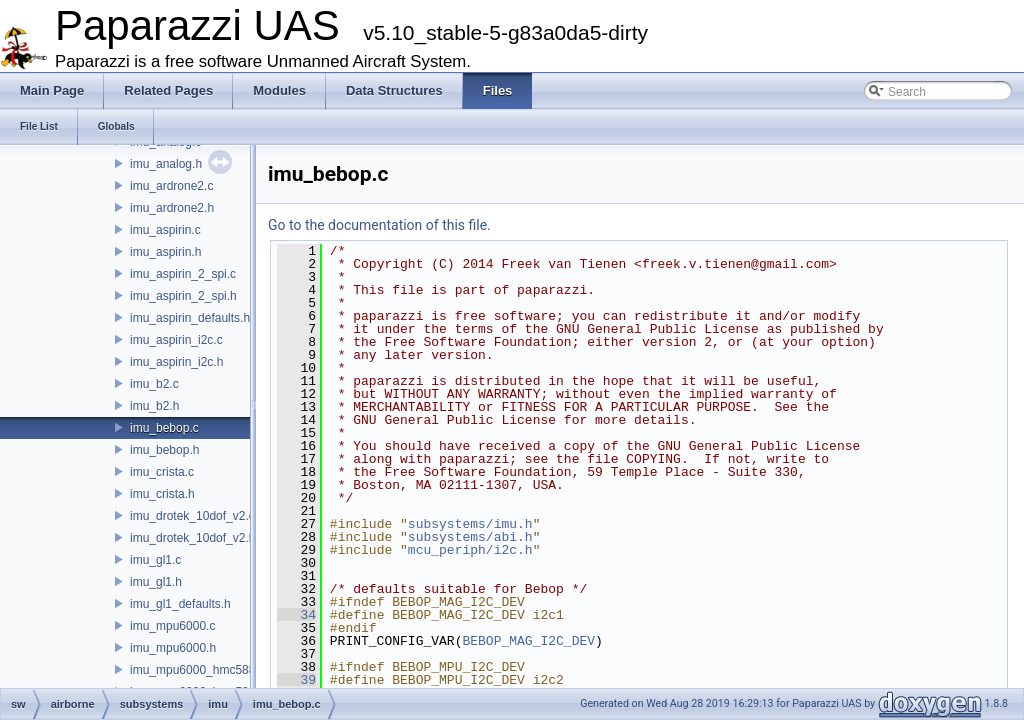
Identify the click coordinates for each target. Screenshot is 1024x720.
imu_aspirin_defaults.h (190, 318)
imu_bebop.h (164, 450)
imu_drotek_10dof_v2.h (192, 538)
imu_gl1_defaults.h (180, 604)
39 (296, 680)
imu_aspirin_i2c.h (176, 362)
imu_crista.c (162, 472)
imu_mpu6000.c (172, 626)
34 (296, 615)
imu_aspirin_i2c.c (176, 340)
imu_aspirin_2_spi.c (183, 274)
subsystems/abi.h (470, 537)
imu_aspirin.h (165, 252)
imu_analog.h (166, 164)
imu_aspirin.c (165, 230)
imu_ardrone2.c (171, 186)
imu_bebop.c (164, 428)
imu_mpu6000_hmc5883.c (200, 670)
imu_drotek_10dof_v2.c (192, 516)
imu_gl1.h (156, 582)
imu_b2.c (154, 384)
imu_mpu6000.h (173, 648)
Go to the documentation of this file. (379, 225)
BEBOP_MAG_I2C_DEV (528, 641)
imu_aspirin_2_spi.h (183, 296)
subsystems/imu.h (470, 524)
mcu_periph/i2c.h (470, 550)
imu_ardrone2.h (172, 208)
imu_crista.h (162, 494)
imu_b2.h (154, 406)
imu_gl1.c (155, 560)
